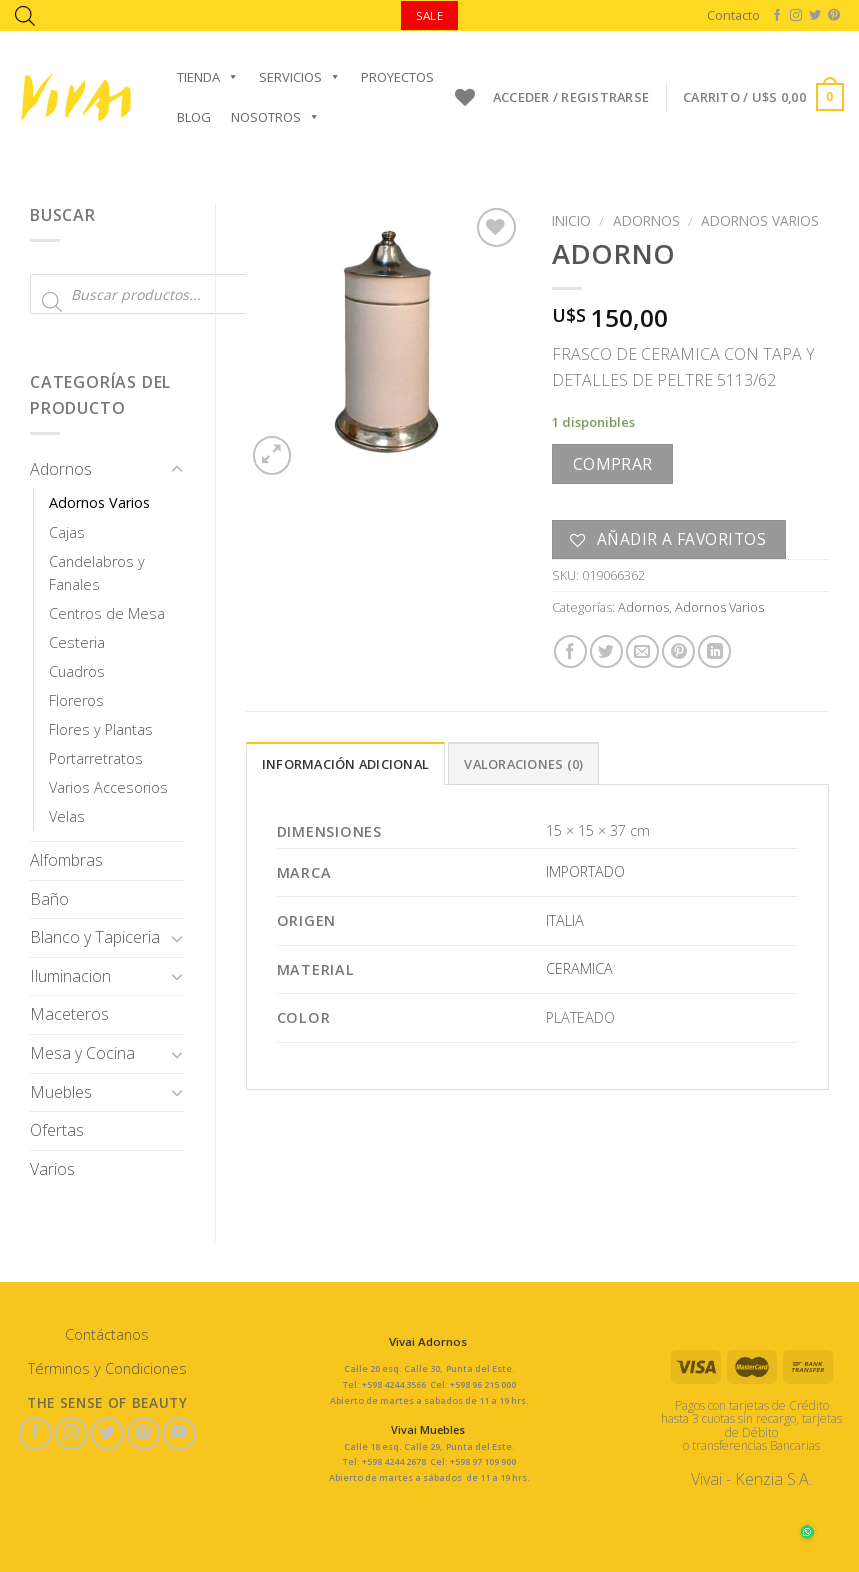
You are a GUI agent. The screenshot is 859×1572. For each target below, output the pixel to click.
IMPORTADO (585, 871)
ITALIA (565, 920)
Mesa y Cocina (82, 1053)
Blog (194, 117)
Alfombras (66, 860)
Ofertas (57, 1130)
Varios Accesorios (108, 787)
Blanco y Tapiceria (95, 937)
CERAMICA (579, 968)
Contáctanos (107, 1334)
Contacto (733, 15)
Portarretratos (96, 758)
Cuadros (77, 671)
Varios (52, 1169)
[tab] (345, 763)
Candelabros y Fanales (97, 573)
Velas (67, 816)
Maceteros (69, 1014)
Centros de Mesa (107, 613)
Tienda (208, 77)
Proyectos (397, 77)
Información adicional (345, 764)
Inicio (571, 220)
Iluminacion (70, 976)
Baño (49, 899)
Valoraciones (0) (523, 764)
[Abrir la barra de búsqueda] (25, 15)
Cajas (67, 532)
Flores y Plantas (101, 729)
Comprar (613, 464)
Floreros (76, 700)
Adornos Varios (99, 502)
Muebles (61, 1092)
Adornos (61, 469)
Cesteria (77, 642)
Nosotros (275, 117)
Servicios (300, 77)
